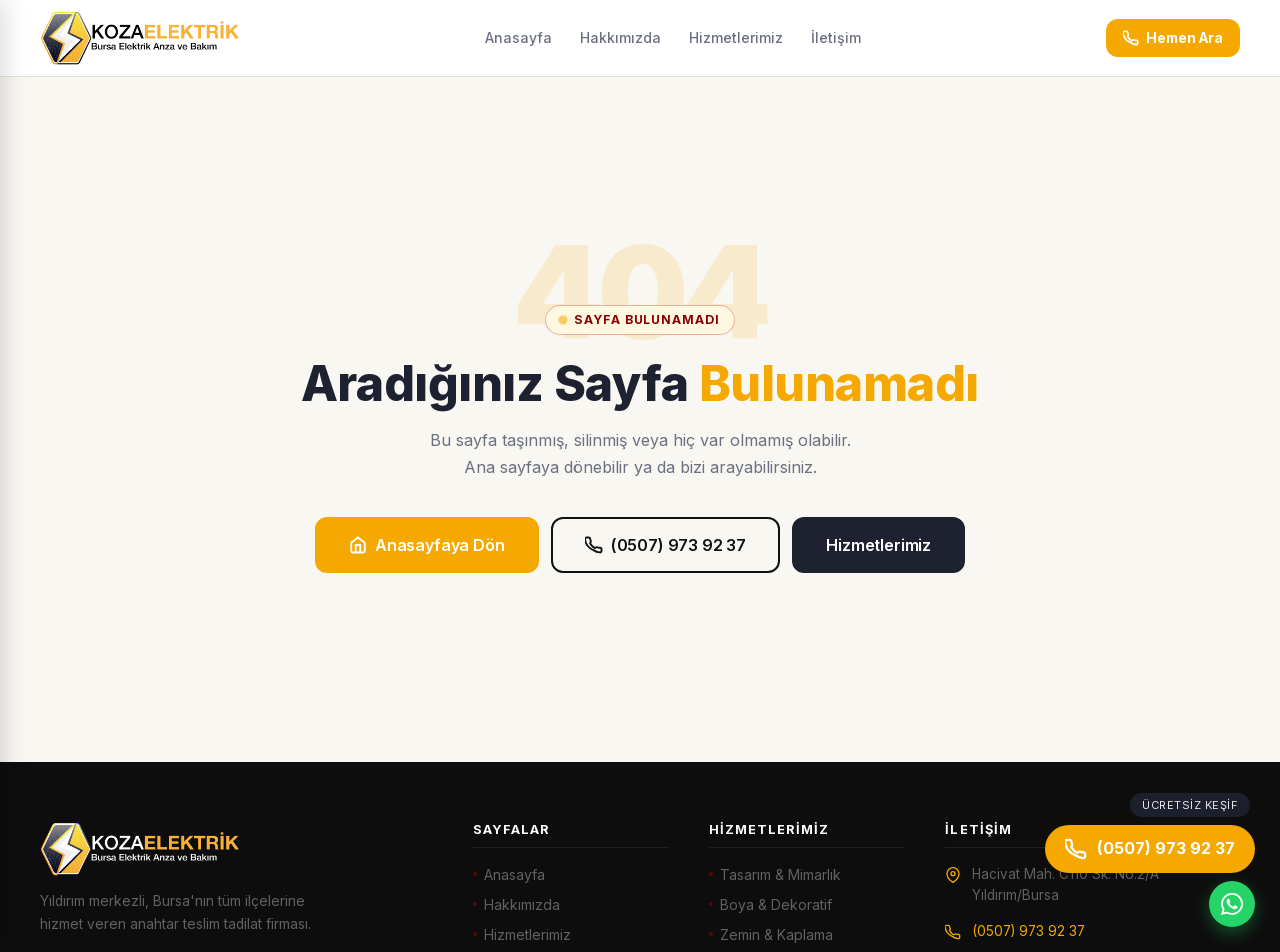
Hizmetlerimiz (736, 37)
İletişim (836, 37)
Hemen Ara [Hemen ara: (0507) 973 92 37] (1173, 38)
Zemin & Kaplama (776, 934)
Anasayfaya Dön (427, 545)
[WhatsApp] (1232, 904)
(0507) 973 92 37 (665, 545)
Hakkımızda (620, 37)
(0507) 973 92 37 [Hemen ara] (1150, 849)
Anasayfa (518, 37)
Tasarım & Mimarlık (780, 874)
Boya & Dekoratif (776, 904)
